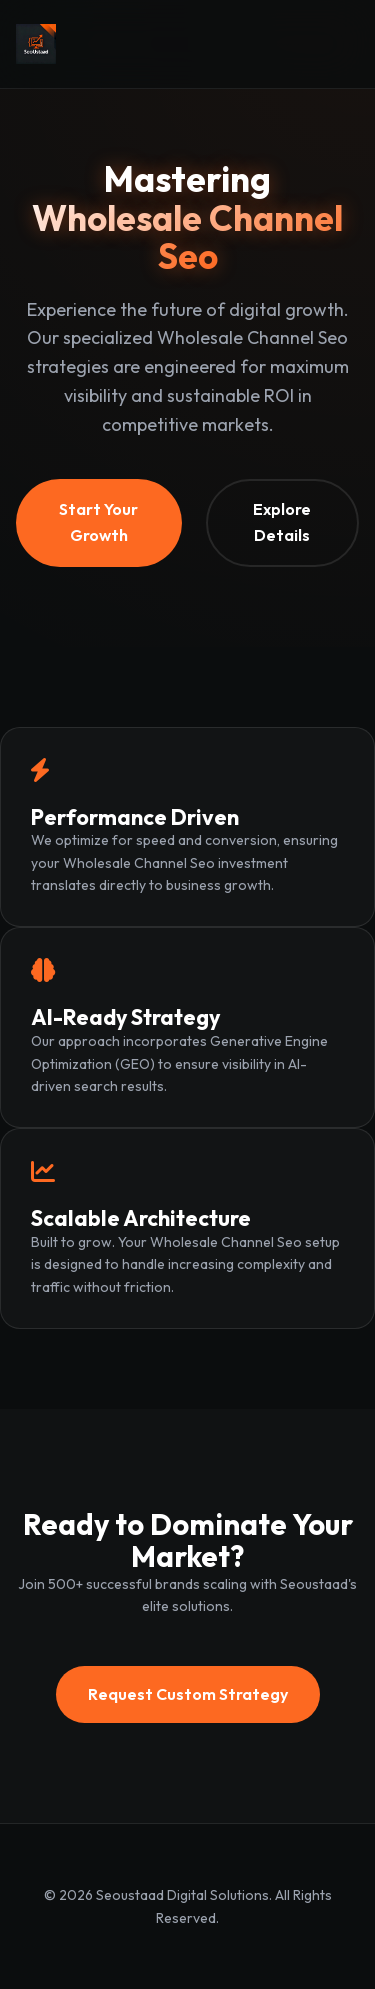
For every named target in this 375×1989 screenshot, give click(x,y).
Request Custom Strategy (188, 1694)
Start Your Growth (98, 522)
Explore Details (282, 522)
